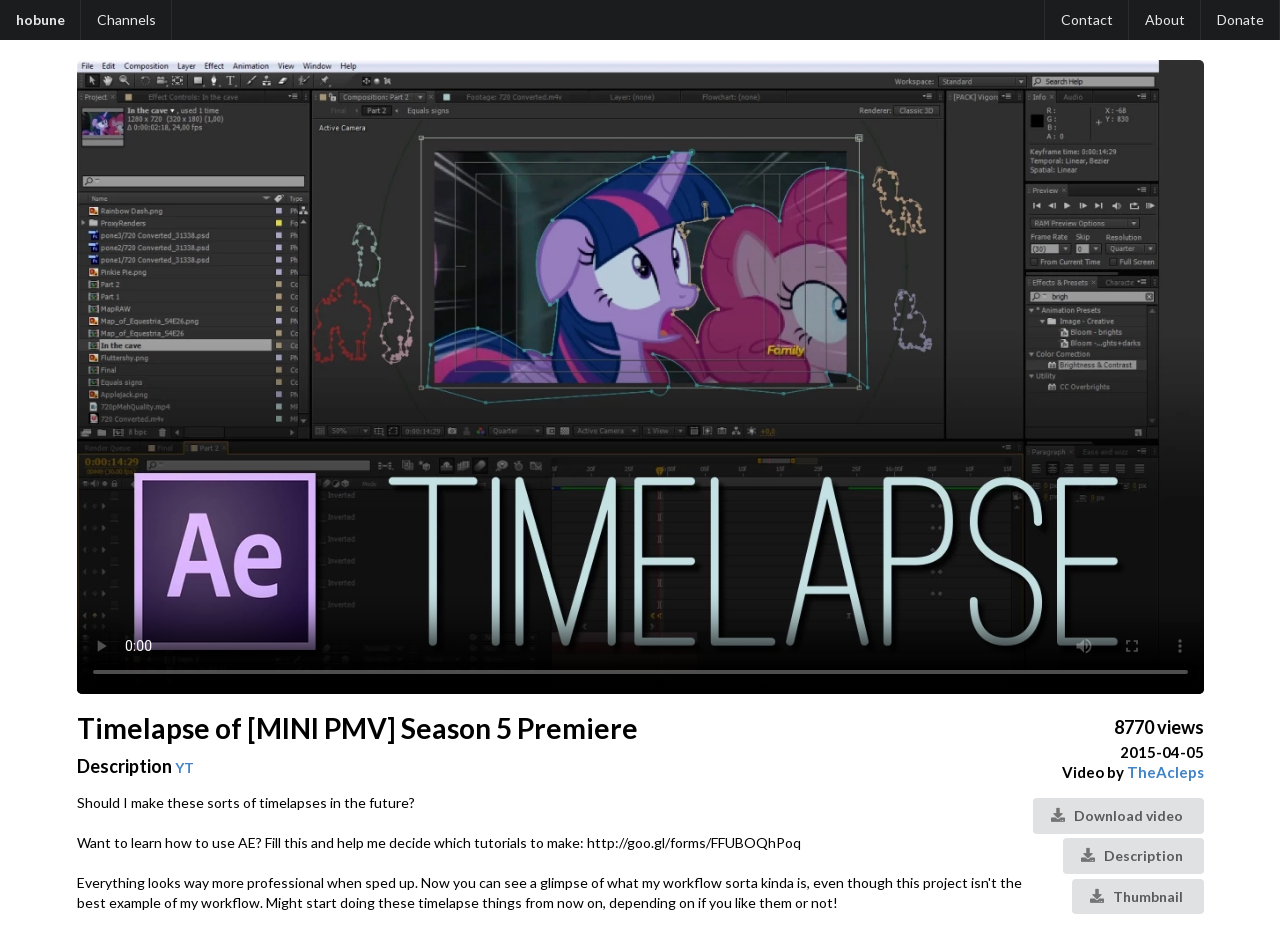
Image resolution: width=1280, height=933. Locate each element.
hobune (40, 19)
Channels (126, 19)
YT (184, 767)
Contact (1087, 19)
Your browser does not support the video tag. (640, 377)
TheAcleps (1165, 772)
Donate (1240, 19)
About (1165, 19)
